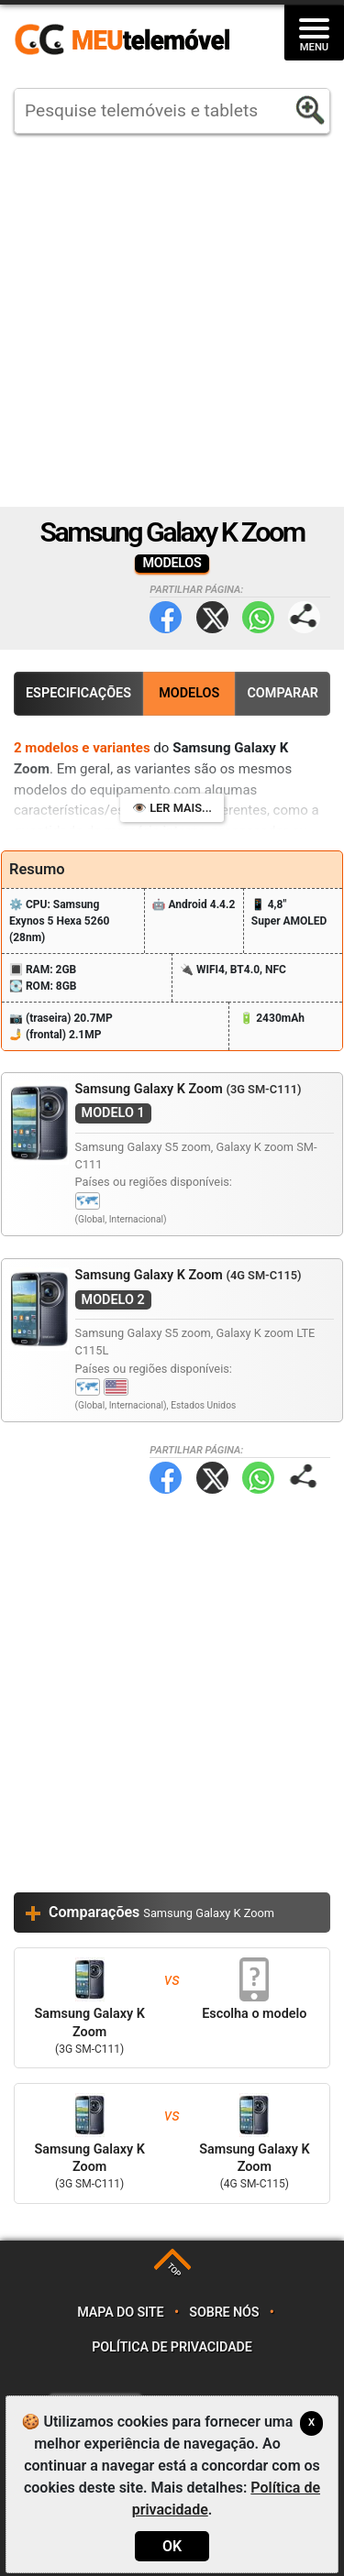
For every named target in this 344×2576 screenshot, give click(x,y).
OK (172, 2546)
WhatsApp (258, 617)
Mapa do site (120, 2312)
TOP (174, 2270)
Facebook (166, 617)
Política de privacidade (172, 2347)
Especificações (78, 693)
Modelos (189, 693)
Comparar (282, 693)
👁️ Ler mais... (172, 808)
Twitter (212, 617)
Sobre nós (224, 2312)
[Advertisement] (172, 320)
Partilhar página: (304, 617)
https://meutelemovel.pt (122, 40)
